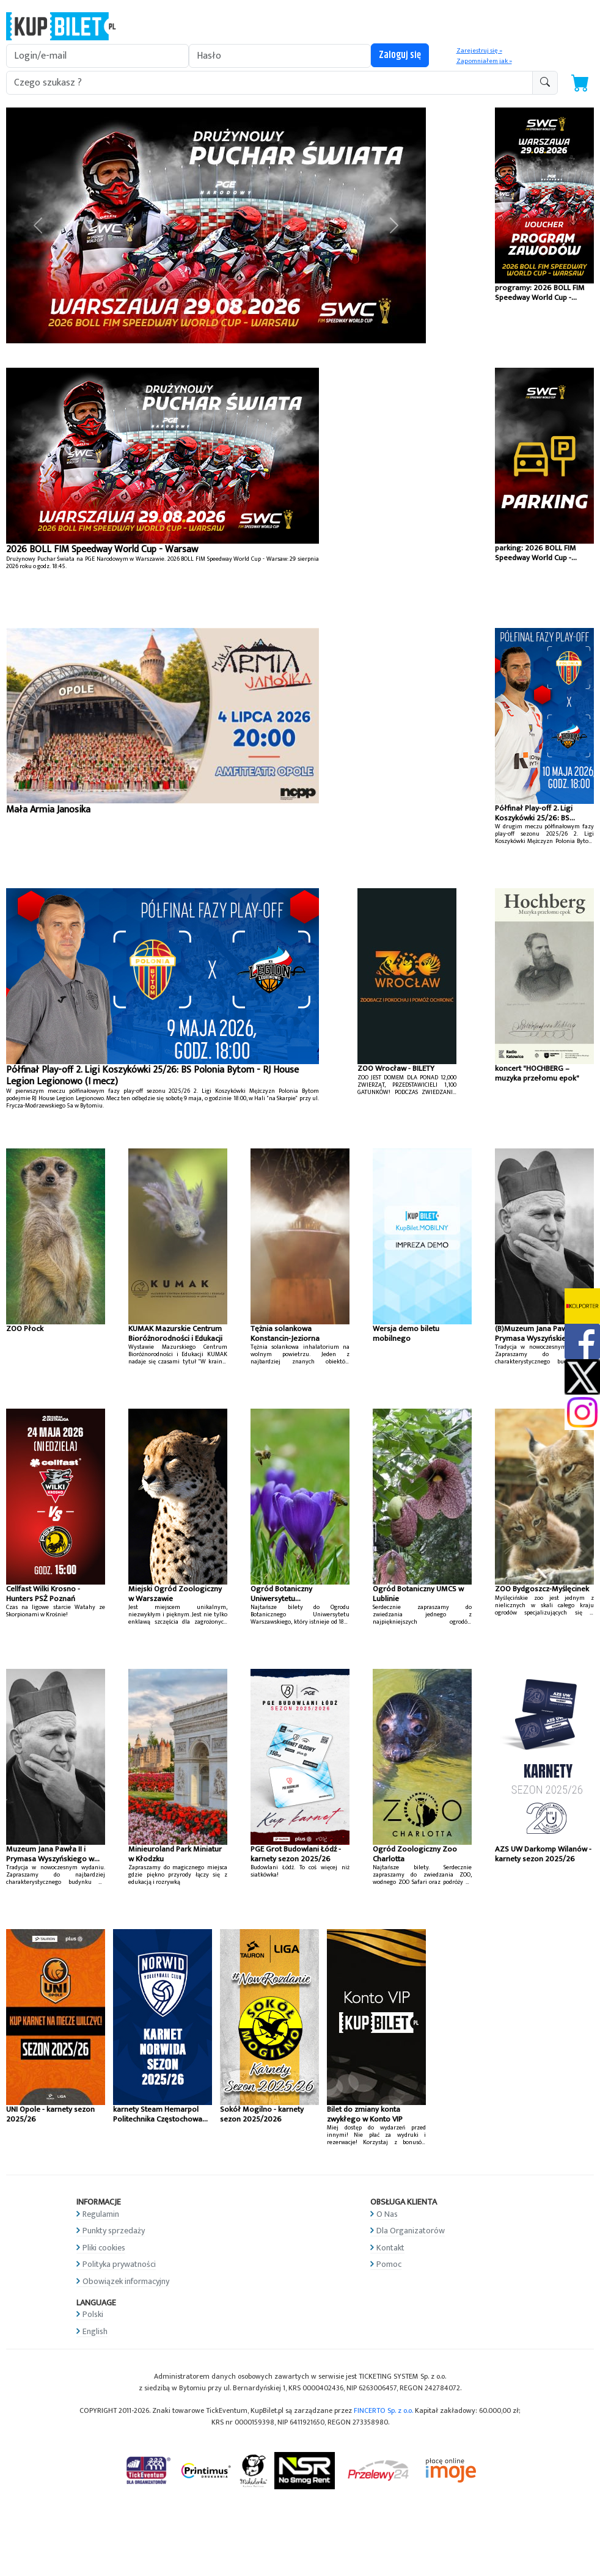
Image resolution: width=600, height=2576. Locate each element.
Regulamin (100, 2214)
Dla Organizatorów (410, 2231)
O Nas (387, 2214)
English (95, 2331)
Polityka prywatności (119, 2264)
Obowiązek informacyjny (125, 2281)
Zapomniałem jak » (484, 61)
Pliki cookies (103, 2248)
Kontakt (390, 2248)
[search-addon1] (269, 83)
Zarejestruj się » (479, 50)
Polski (92, 2314)
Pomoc (388, 2264)
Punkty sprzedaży (113, 2231)
